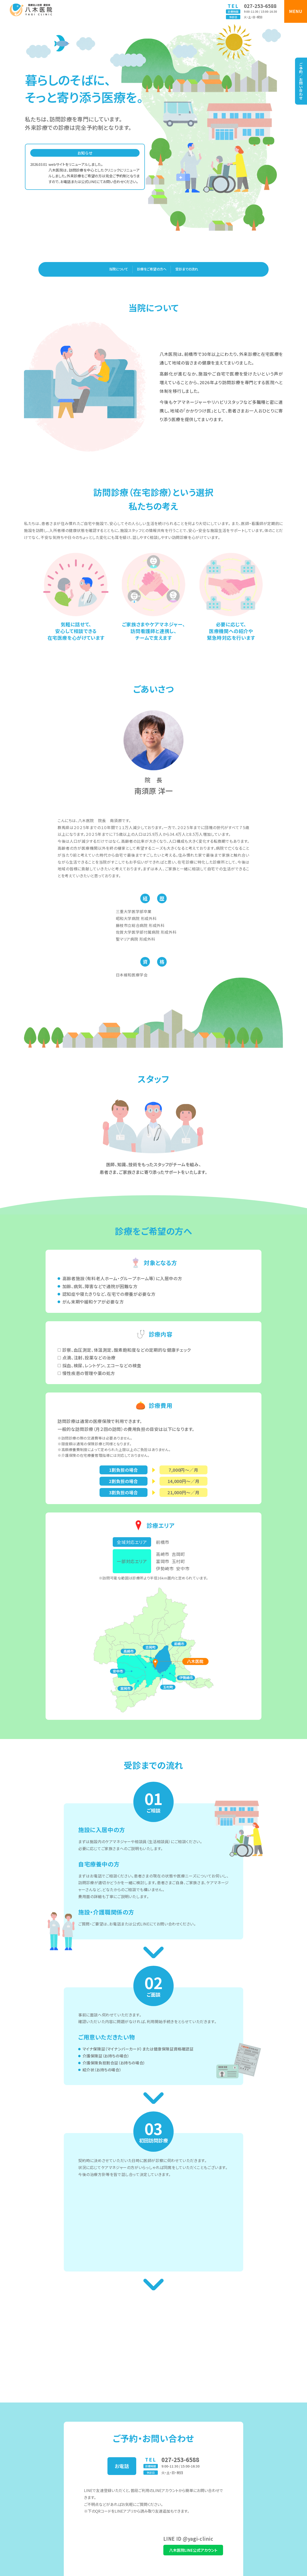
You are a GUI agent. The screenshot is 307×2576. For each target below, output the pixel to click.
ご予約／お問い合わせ (299, 81)
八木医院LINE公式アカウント (193, 2549)
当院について (104, 269)
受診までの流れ (200, 269)
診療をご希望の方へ (151, 269)
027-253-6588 (260, 6)
